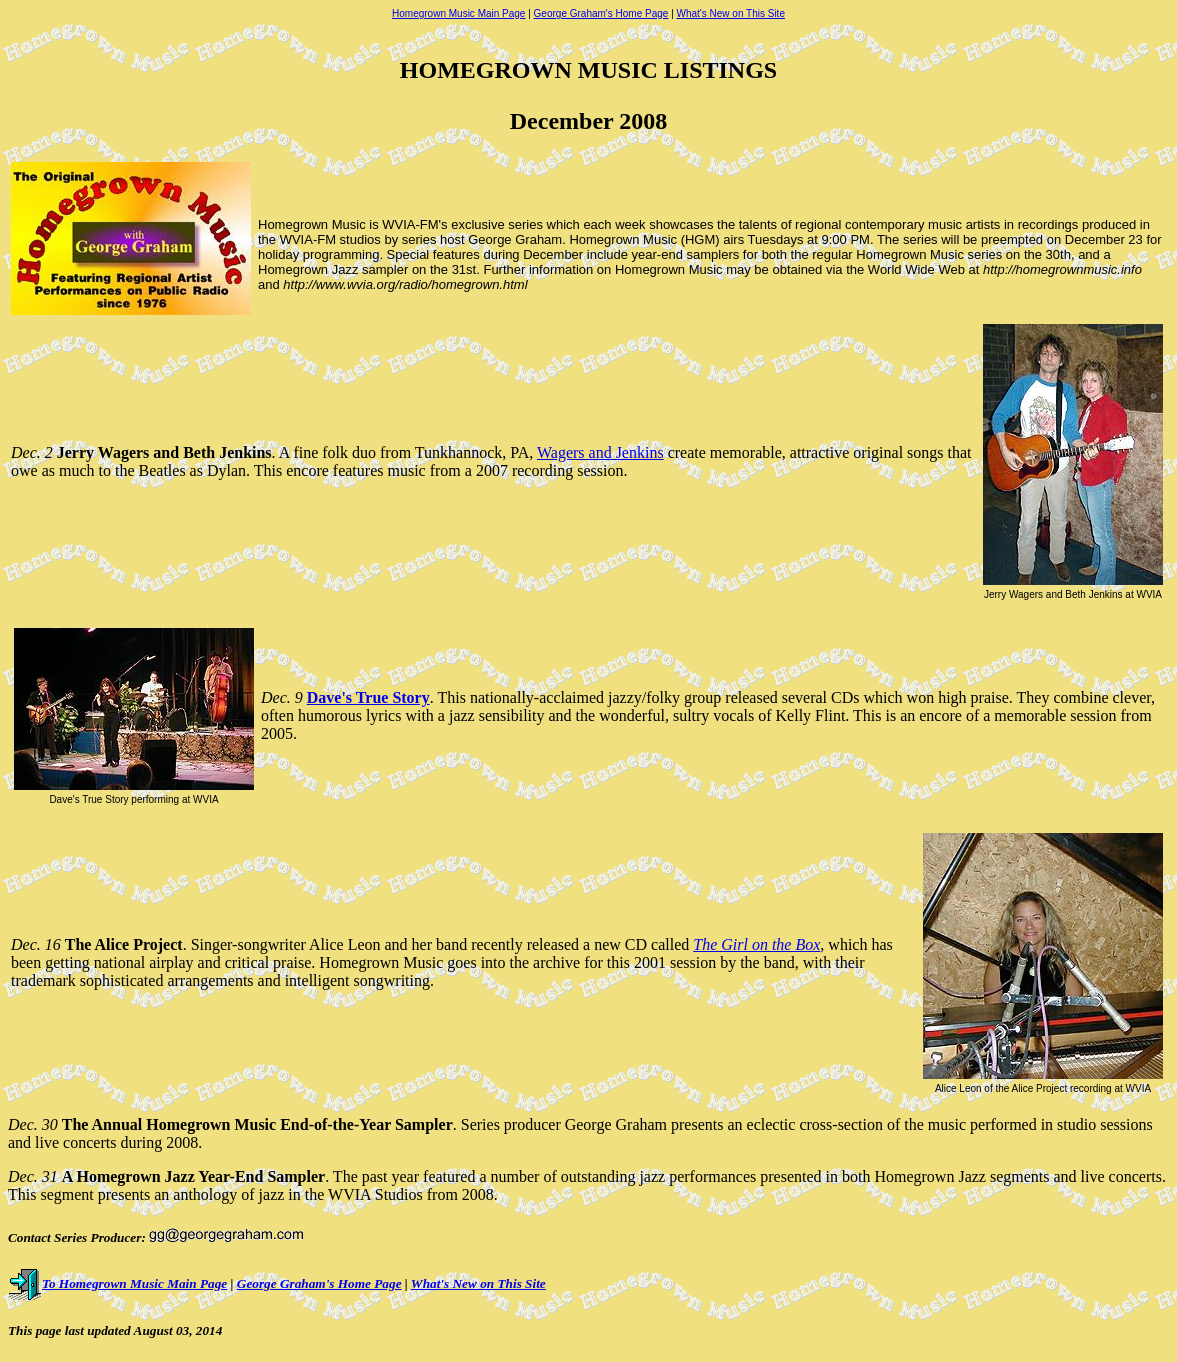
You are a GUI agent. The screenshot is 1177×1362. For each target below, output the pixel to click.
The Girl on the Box (756, 944)
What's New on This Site (731, 13)
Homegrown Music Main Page (458, 13)
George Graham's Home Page (601, 13)
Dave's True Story (368, 697)
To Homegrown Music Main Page (117, 1283)
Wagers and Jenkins (600, 452)
